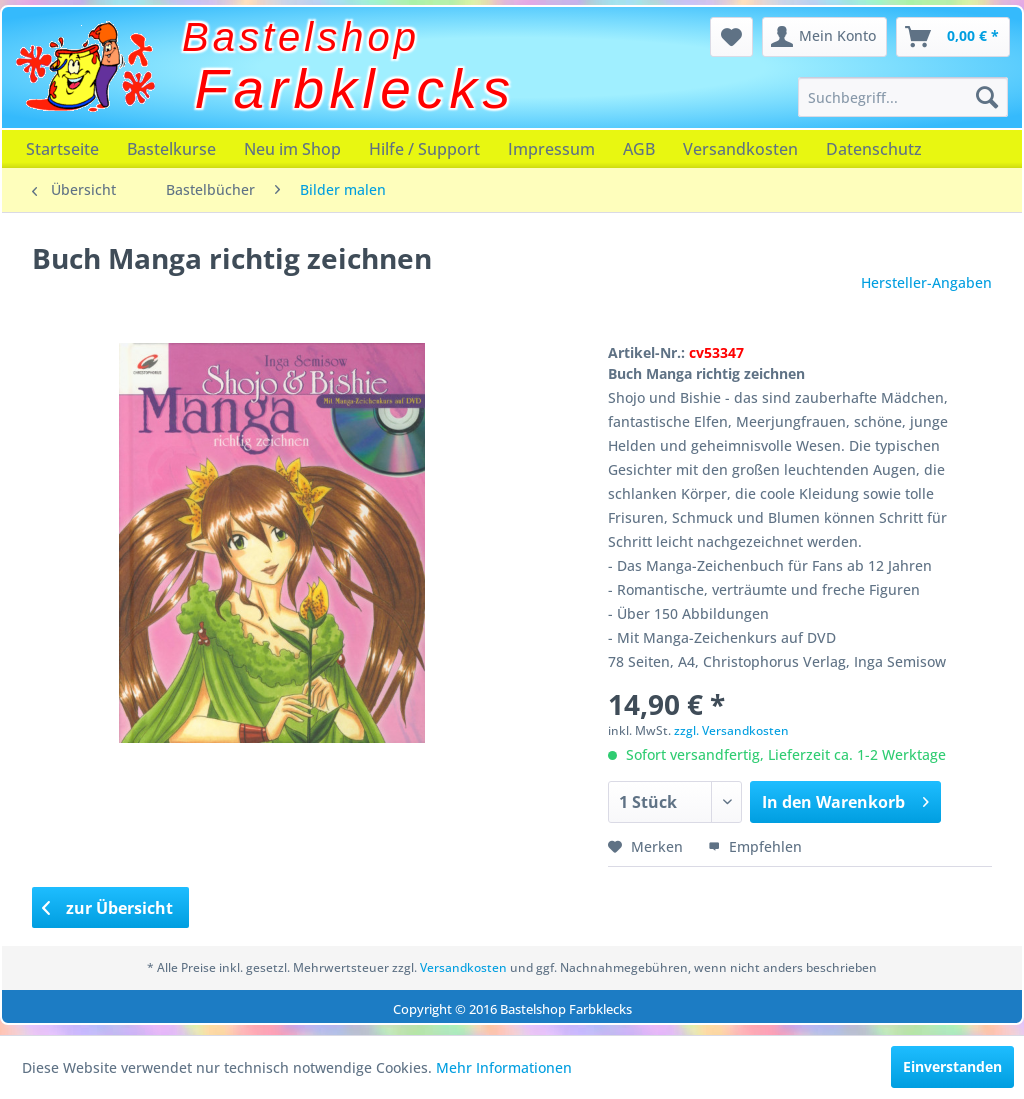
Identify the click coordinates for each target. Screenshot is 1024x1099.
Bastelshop (301, 37)
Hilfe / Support (424, 149)
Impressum (551, 149)
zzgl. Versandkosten (731, 730)
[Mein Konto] (824, 37)
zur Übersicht (108, 908)
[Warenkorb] (953, 37)
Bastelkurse (171, 149)
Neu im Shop (292, 149)
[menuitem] (903, 97)
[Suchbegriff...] (903, 97)
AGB (639, 149)
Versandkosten (740, 149)
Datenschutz (874, 149)
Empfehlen (755, 846)
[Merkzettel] (731, 37)
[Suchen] (987, 97)
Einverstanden (952, 1066)
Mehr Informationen (504, 1067)
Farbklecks (355, 89)
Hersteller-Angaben (926, 282)
